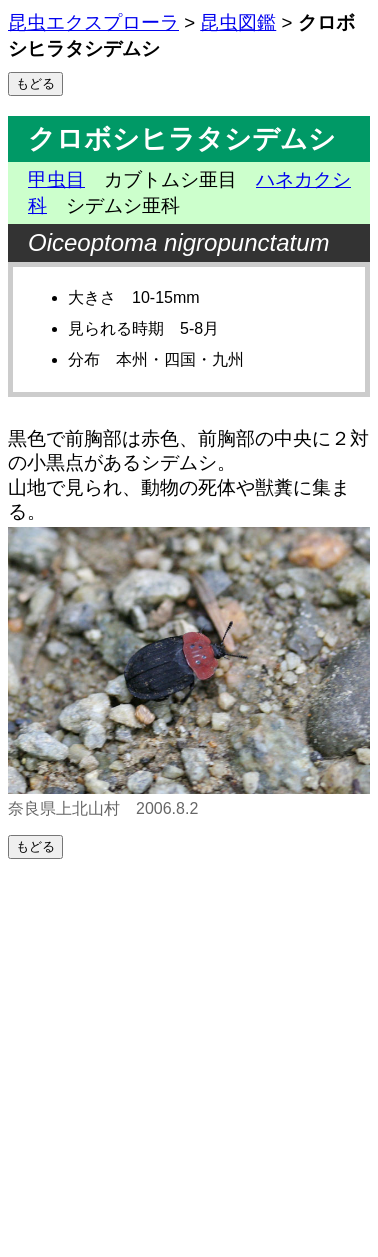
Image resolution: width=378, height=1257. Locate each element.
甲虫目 (56, 179)
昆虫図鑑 (238, 22)
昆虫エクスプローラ (93, 22)
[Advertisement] (189, 1058)
